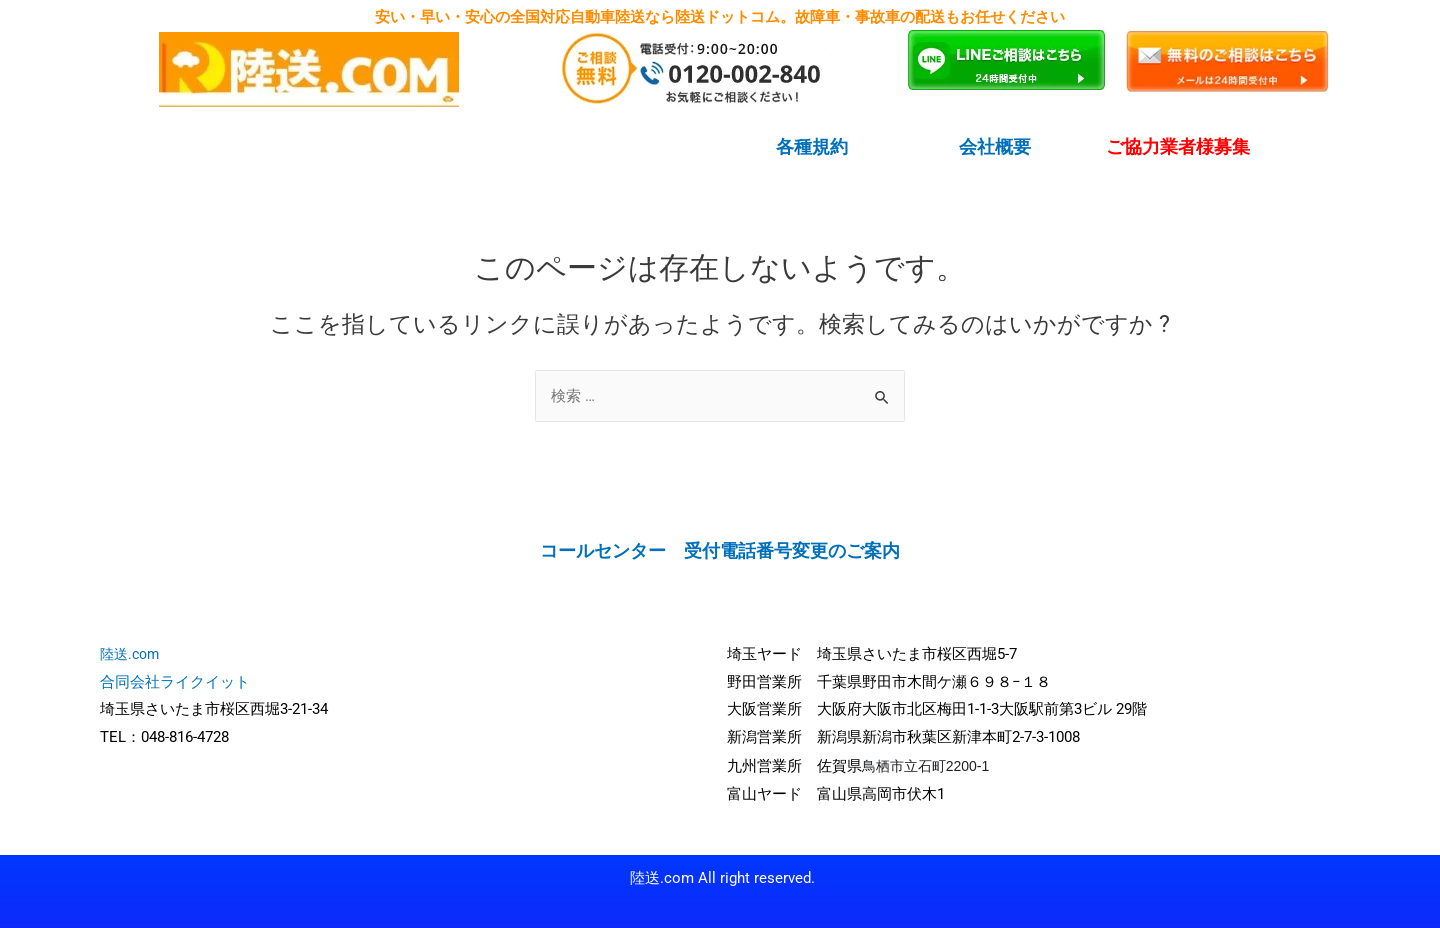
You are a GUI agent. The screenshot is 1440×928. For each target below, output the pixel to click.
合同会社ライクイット (175, 681)
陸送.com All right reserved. (722, 877)
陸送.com (129, 653)
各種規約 (812, 146)
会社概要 (995, 146)
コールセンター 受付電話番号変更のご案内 (720, 550)
